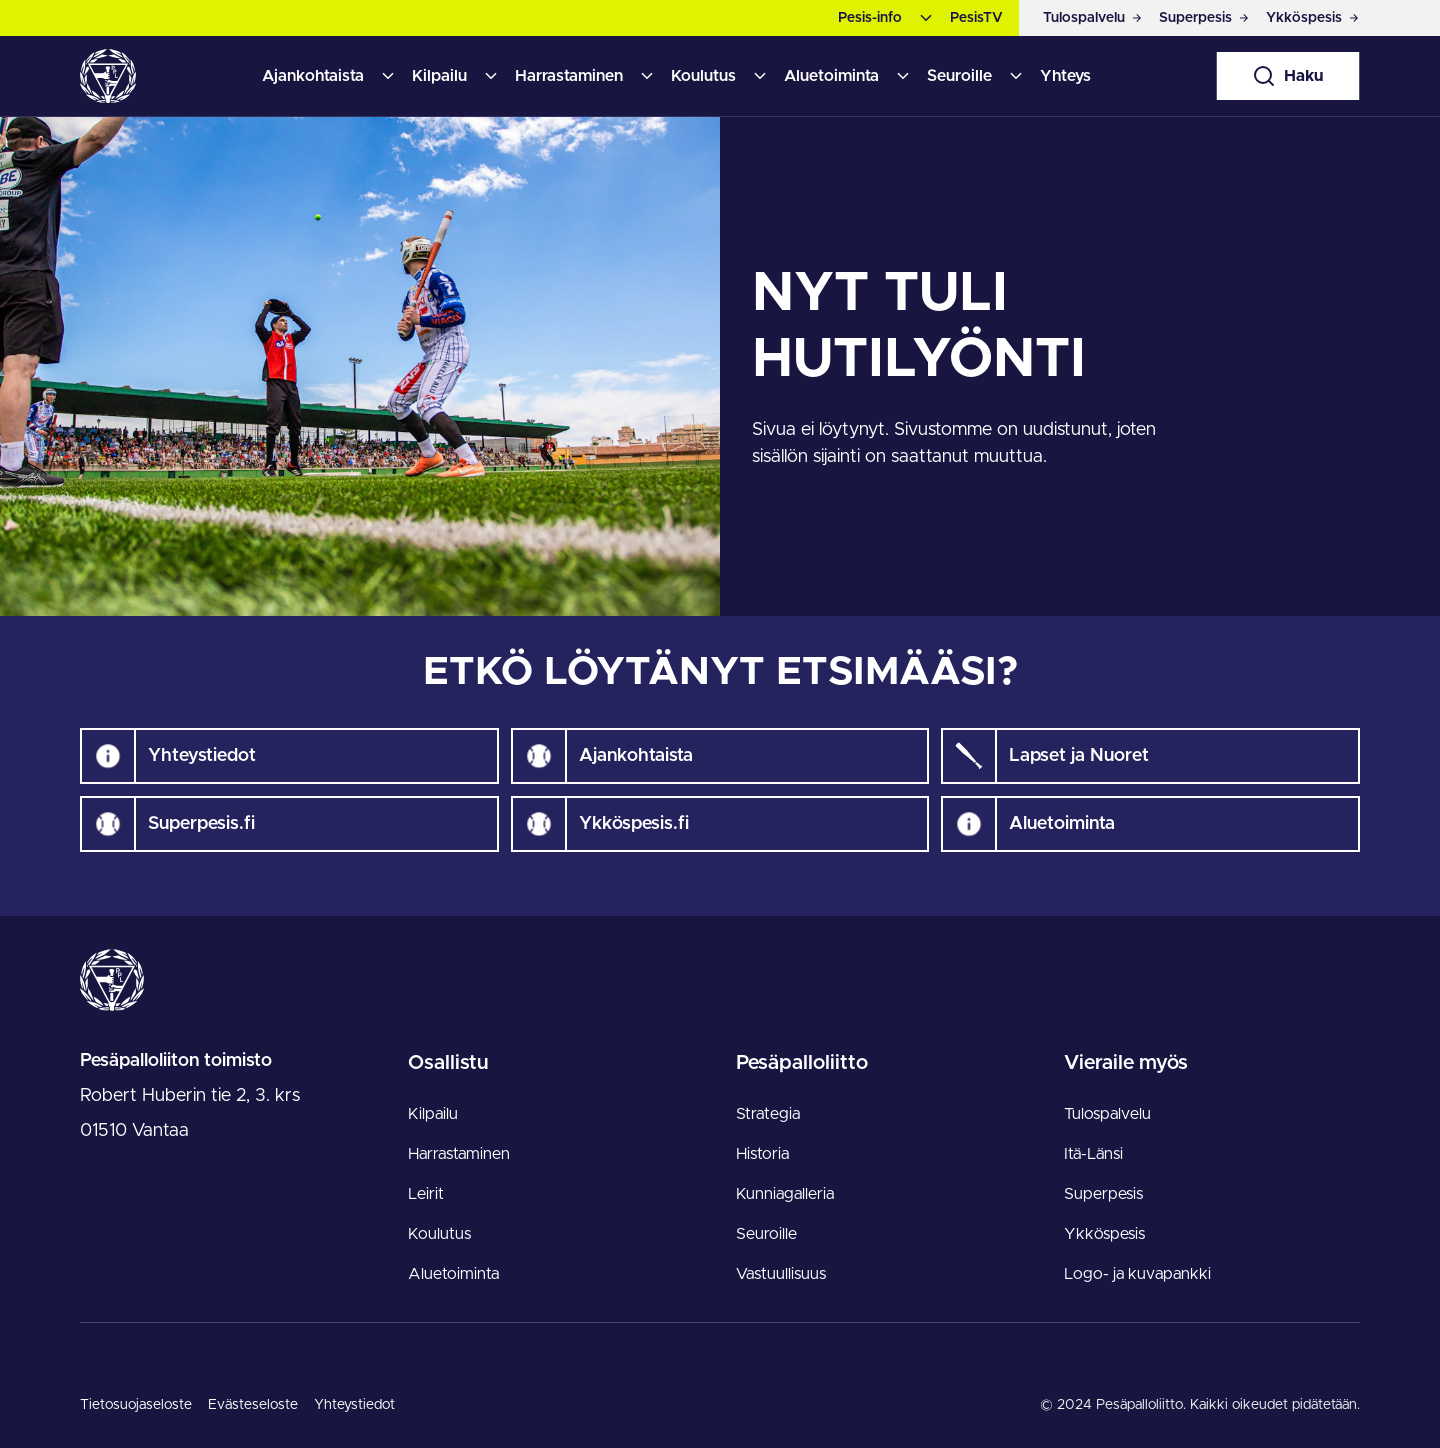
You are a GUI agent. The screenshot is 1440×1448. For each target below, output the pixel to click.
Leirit (426, 1194)
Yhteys (1065, 76)
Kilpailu (439, 76)
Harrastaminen (569, 76)
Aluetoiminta (831, 76)
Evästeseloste (253, 1405)
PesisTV (976, 18)
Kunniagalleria (785, 1194)
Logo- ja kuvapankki (1137, 1274)
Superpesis (1103, 1194)
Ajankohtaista (313, 76)
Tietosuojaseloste (136, 1405)
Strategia (768, 1114)
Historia (762, 1154)
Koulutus (703, 76)
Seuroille (959, 76)
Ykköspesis (1104, 1234)
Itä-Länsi (1093, 1154)
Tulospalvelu (1107, 1114)
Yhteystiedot (354, 1405)
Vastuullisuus (781, 1274)
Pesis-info (870, 18)
